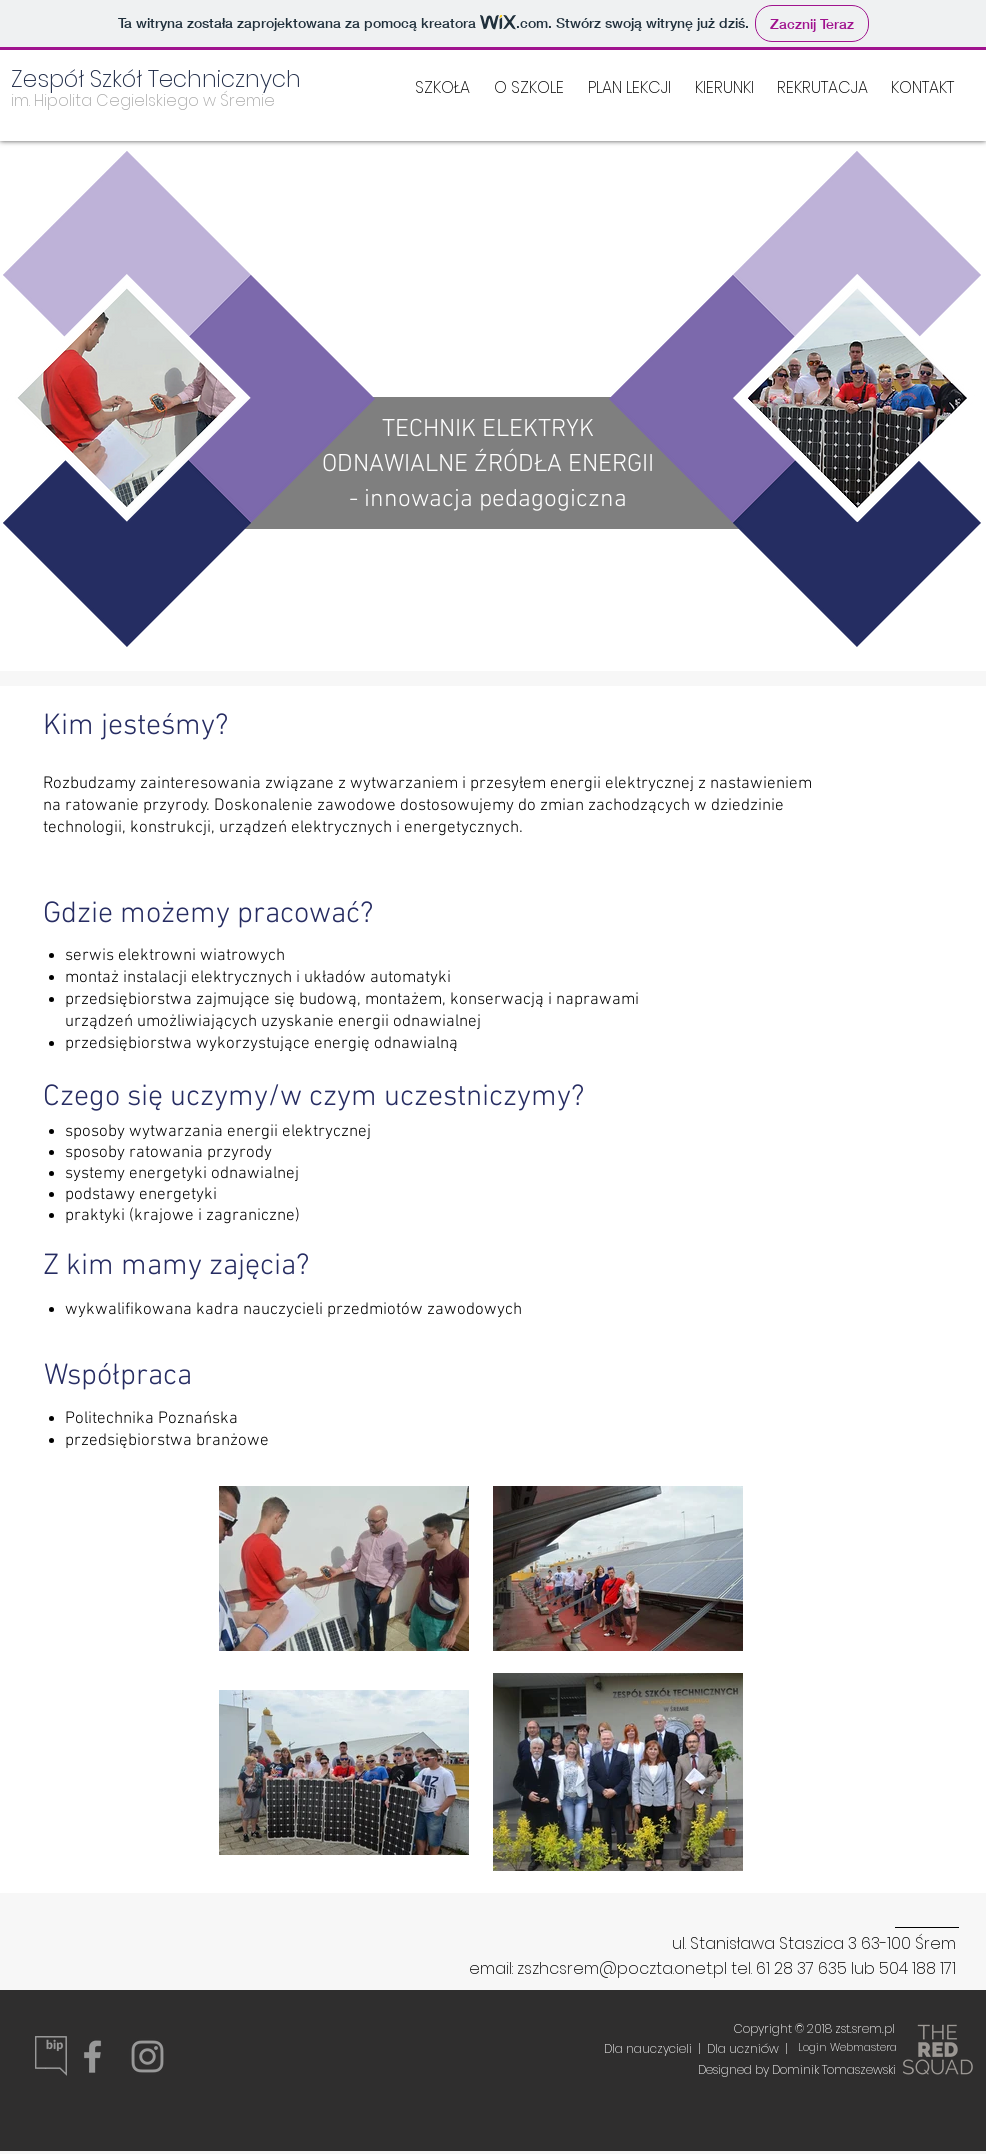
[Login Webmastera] (847, 2048)
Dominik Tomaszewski (832, 2069)
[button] (724, 88)
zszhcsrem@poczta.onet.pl (622, 1968)
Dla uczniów (746, 2048)
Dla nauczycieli (648, 2048)
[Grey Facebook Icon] (92, 2056)
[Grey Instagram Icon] (147, 2056)
